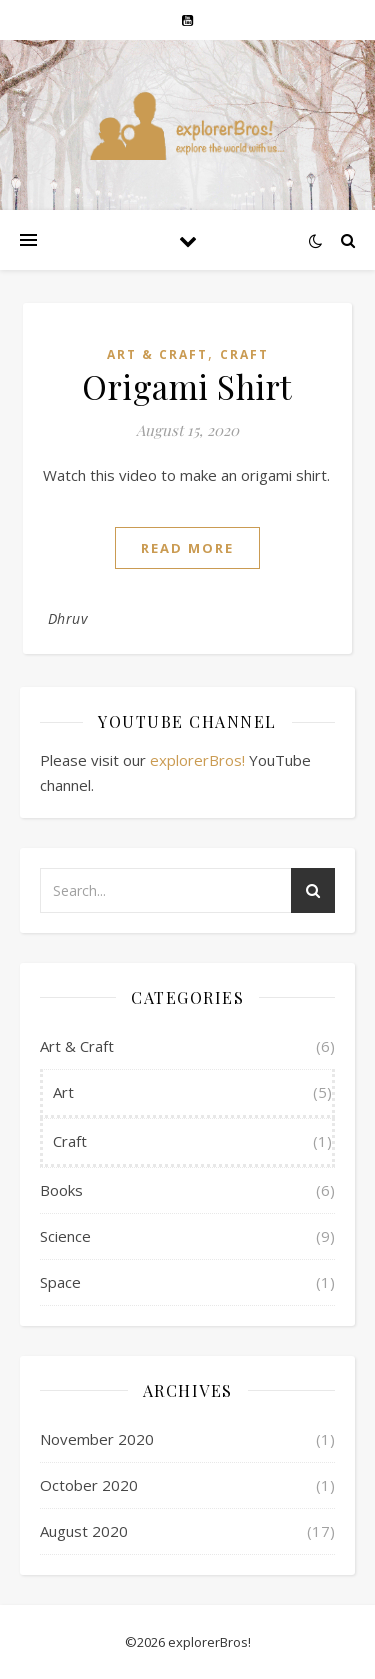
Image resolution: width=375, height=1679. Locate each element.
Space (60, 1282)
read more (187, 548)
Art (63, 1092)
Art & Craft (157, 354)
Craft (244, 354)
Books (61, 1190)
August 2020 (84, 1531)
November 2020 (97, 1439)
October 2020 (89, 1485)
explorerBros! (197, 760)
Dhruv (68, 618)
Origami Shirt (187, 386)
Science (65, 1236)
